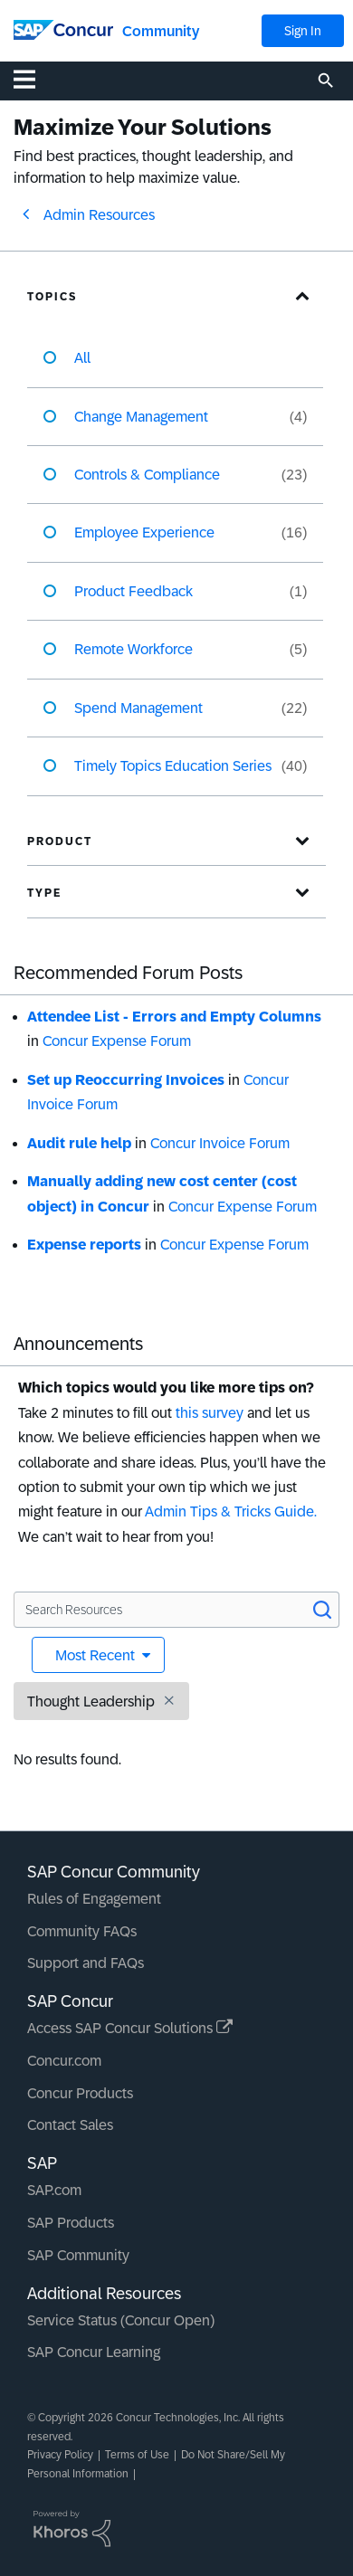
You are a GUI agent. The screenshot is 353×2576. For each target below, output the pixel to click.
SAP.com (54, 2190)
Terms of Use (137, 2454)
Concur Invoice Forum (220, 1143)
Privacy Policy (60, 2454)
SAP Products (70, 2222)
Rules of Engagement (94, 1898)
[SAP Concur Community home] (63, 28)
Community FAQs (82, 1931)
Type (44, 893)
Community (160, 31)
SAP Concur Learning (93, 2352)
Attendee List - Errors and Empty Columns (174, 1016)
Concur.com (64, 2060)
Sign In (302, 31)
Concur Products (80, 2093)
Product (59, 841)
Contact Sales (70, 2125)
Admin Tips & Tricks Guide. (231, 1511)
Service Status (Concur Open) (121, 2320)
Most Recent (96, 1655)
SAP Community (78, 2255)
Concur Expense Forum (117, 1041)
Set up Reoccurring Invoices (125, 1080)
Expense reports (84, 1244)
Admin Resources (99, 215)
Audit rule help (79, 1143)
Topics (52, 296)
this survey (209, 1413)
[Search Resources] (176, 1610)
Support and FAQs (85, 1963)
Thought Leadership (91, 1701)
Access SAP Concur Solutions (130, 2028)
